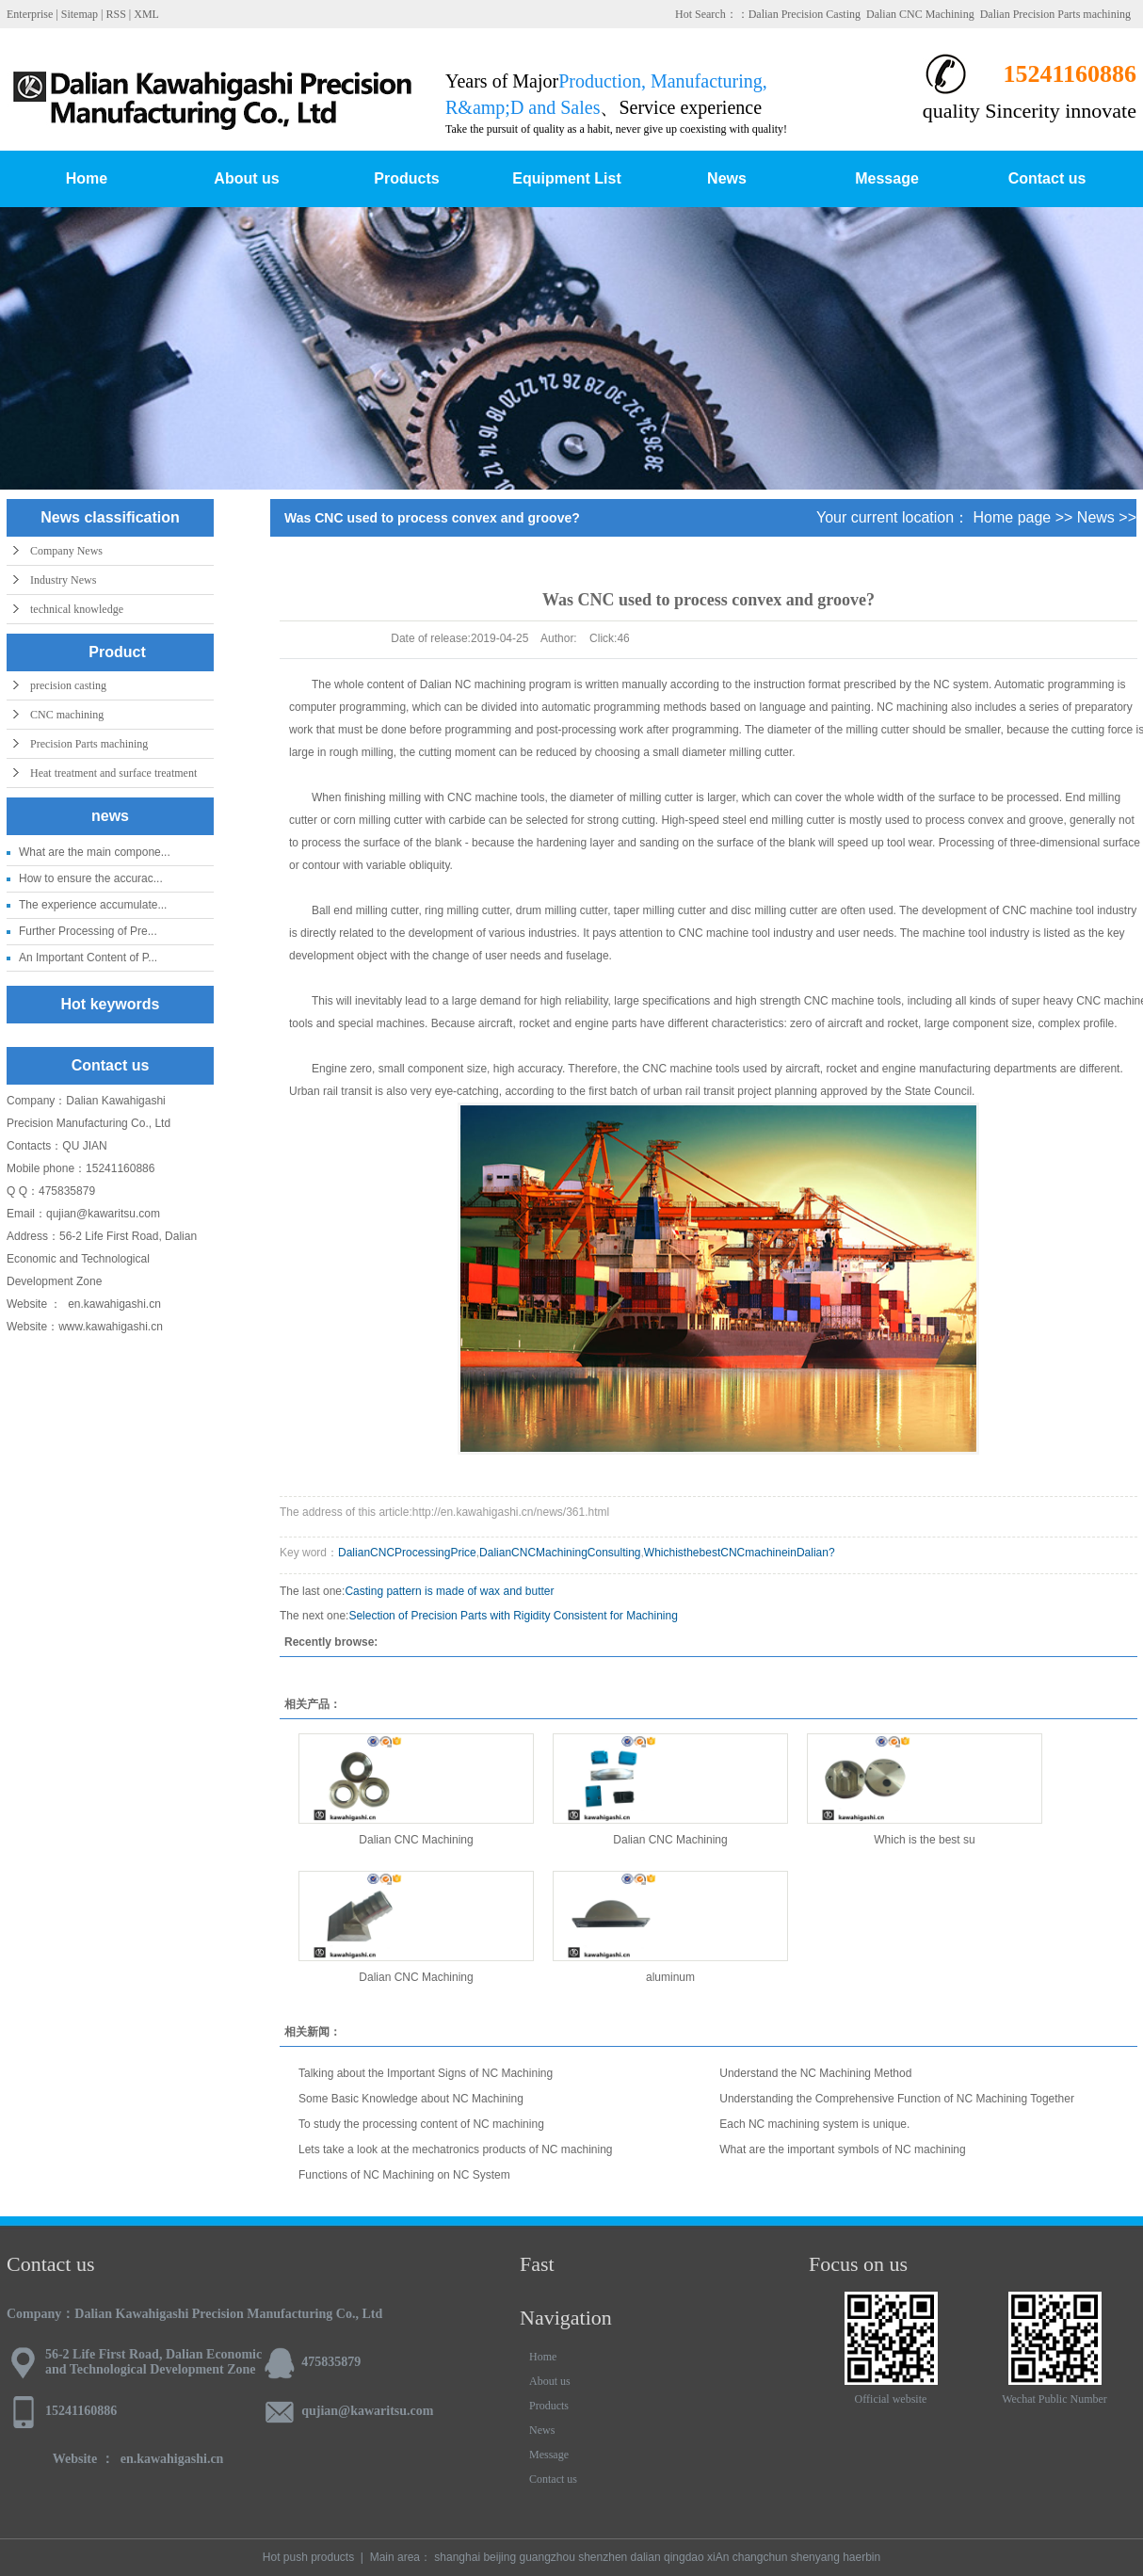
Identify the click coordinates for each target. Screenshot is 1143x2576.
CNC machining (67, 714)
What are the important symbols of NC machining (842, 2149)
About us (246, 178)
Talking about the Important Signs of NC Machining (425, 2073)
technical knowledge (76, 609)
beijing (499, 2557)
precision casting (68, 685)
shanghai (457, 2557)
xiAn (718, 2557)
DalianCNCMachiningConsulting (559, 1552)
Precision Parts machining (89, 743)
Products (406, 178)
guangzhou (546, 2557)
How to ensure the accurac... (91, 878)
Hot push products (308, 2557)
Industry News (63, 580)
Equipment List (566, 178)
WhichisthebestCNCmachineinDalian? (739, 1552)
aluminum (670, 1977)
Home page (1013, 517)
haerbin (861, 2557)
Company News (66, 550)
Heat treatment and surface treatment (113, 773)
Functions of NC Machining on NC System (404, 2175)
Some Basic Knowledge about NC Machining (410, 2098)
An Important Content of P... (88, 957)
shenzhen (602, 2557)
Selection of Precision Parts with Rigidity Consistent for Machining (513, 1615)
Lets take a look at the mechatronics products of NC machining (455, 2149)
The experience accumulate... (93, 904)
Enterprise (30, 14)
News (727, 178)
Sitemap (79, 14)
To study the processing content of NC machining (421, 2124)
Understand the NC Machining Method (815, 2073)
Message (887, 178)
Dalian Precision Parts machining (1055, 14)
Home (86, 178)
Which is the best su (924, 1839)
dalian (646, 2557)
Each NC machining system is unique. (814, 2124)
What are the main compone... (94, 852)
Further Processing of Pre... (88, 931)
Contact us (1047, 178)
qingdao (684, 2557)
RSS (115, 14)
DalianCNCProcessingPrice (407, 1552)
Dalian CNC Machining (920, 14)
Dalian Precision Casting (805, 14)
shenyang (815, 2557)
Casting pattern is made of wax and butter (449, 1591)
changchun (760, 2557)
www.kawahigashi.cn (112, 1326)
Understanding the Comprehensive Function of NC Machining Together (896, 2098)
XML (146, 14)
